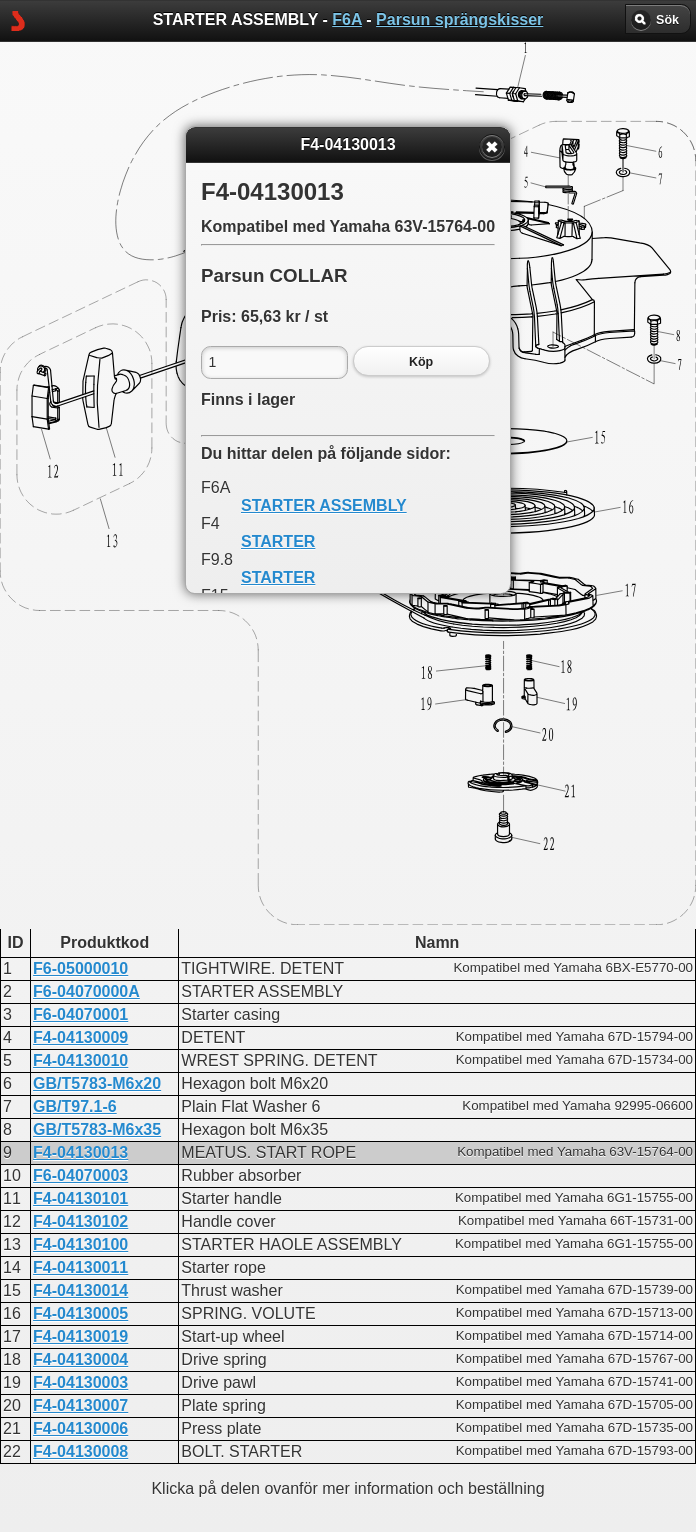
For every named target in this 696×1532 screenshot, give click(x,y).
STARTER (278, 541)
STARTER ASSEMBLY (324, 505)
